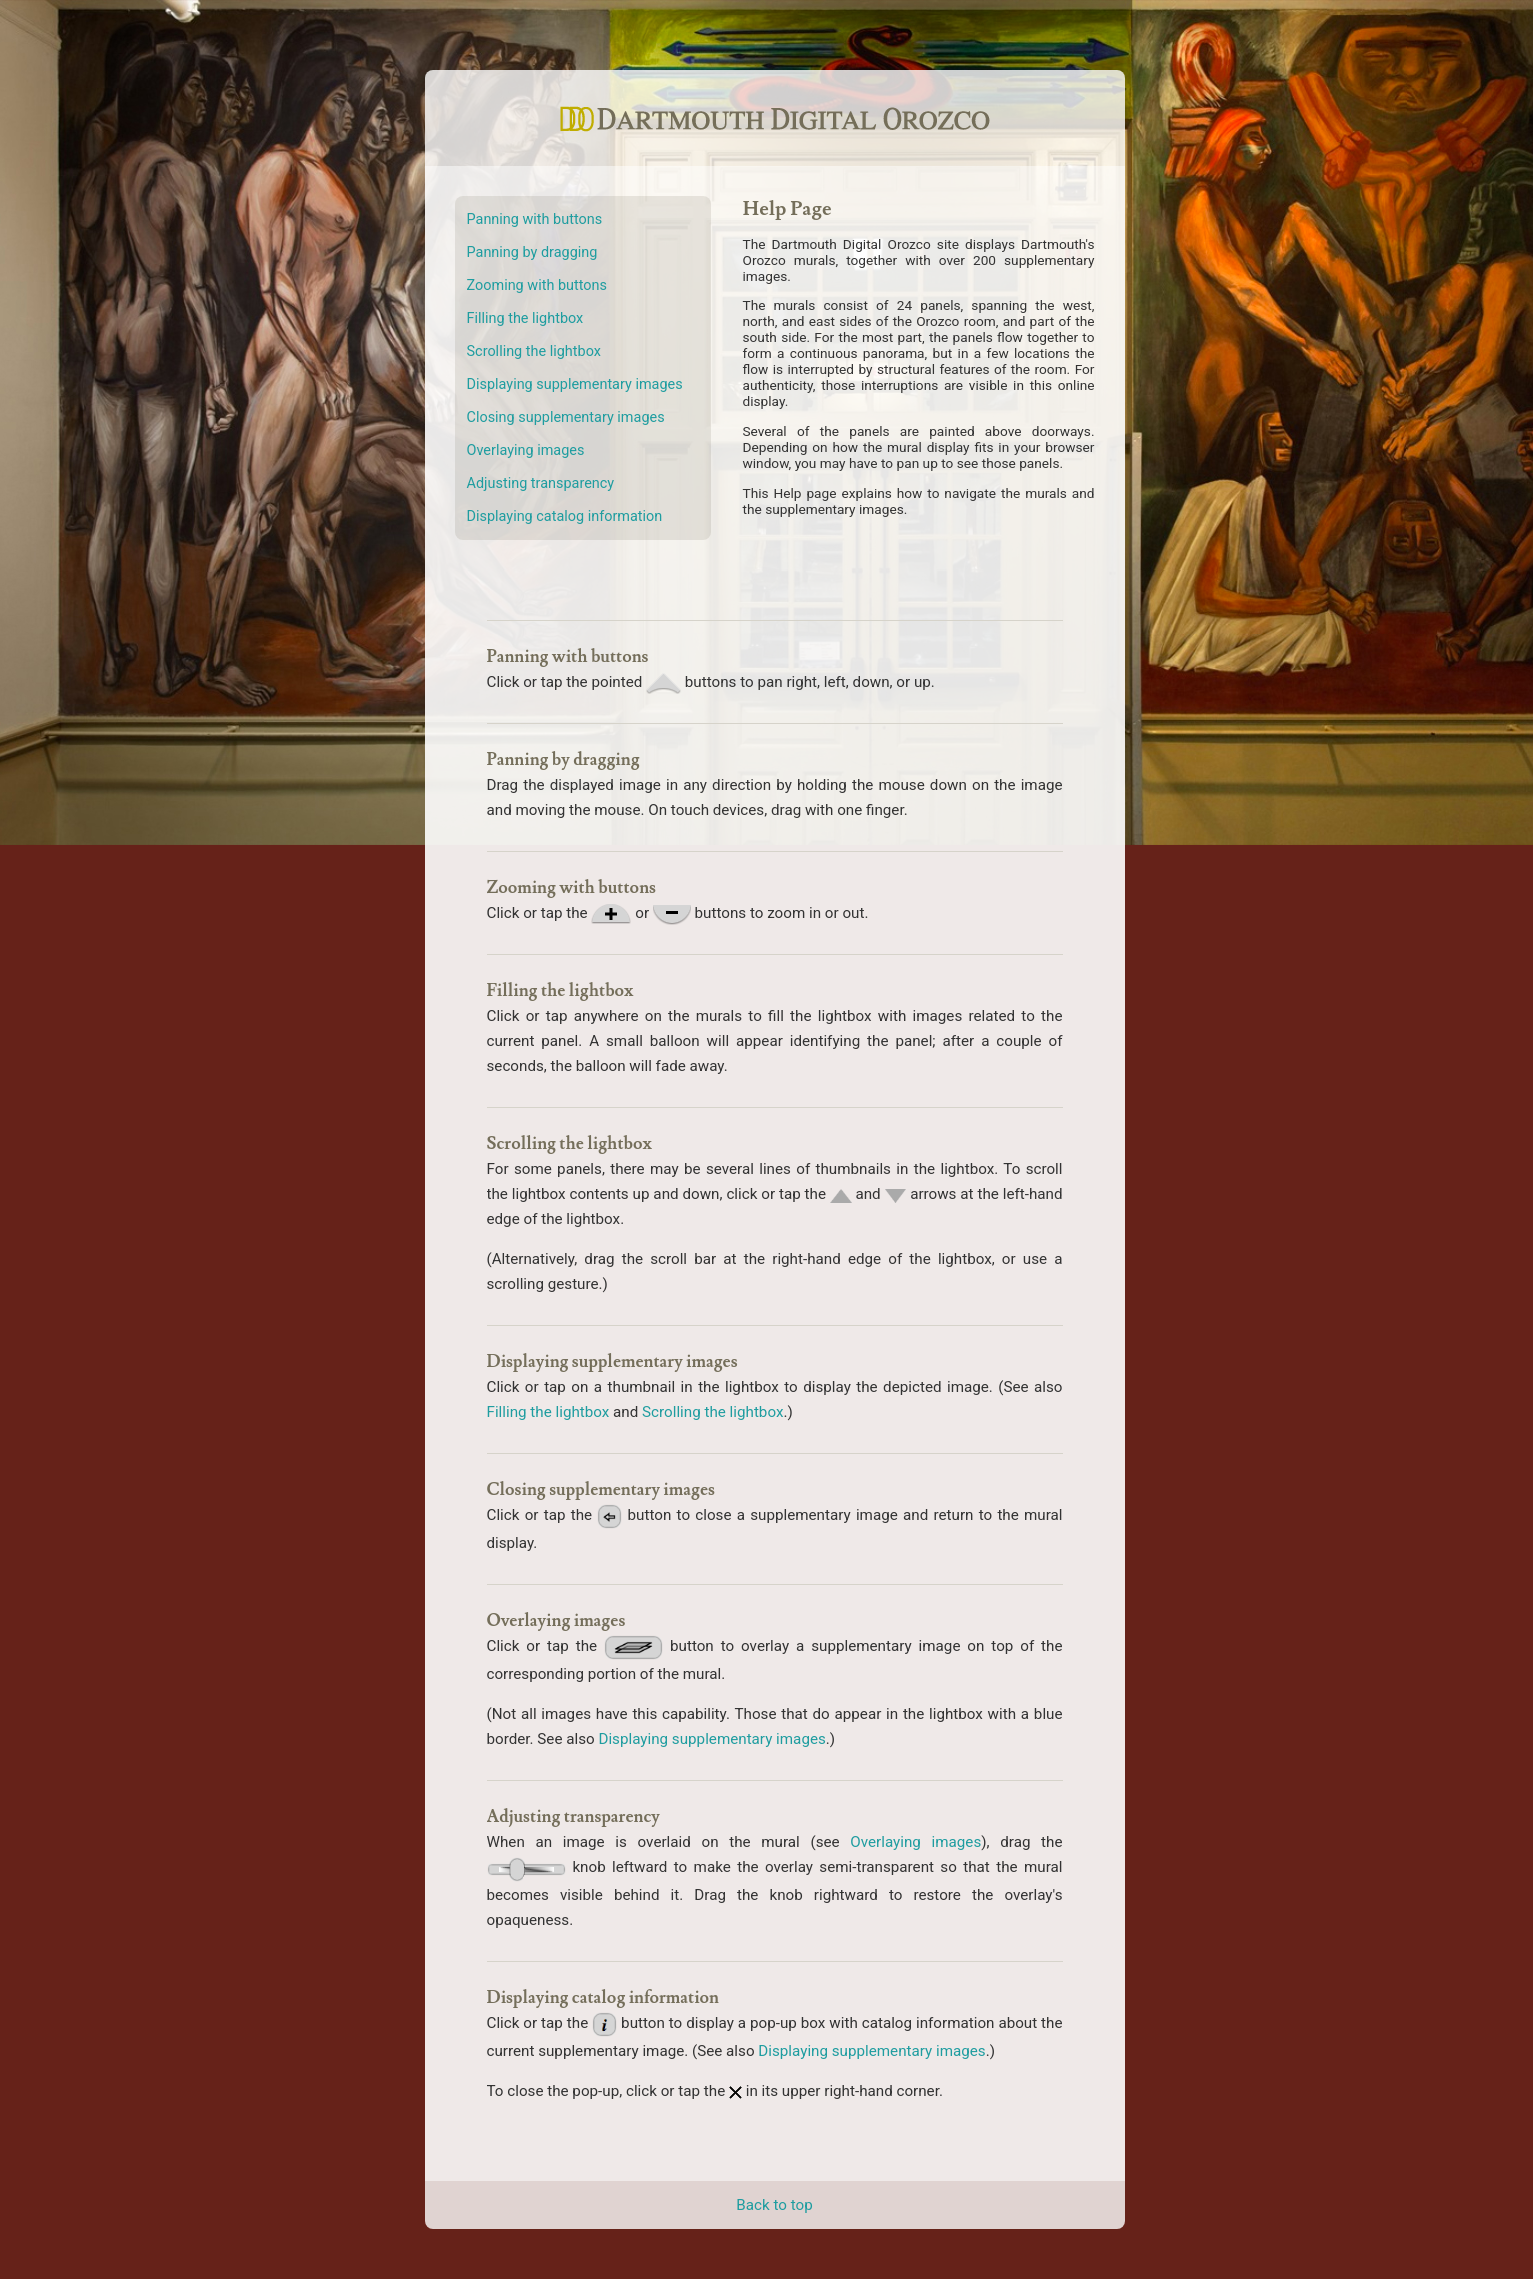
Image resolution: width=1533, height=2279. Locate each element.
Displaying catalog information (565, 516)
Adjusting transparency (541, 483)
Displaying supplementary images (575, 384)
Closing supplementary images (566, 417)
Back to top (774, 2205)
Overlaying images (526, 450)
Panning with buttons (535, 219)
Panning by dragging (532, 252)
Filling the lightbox (525, 318)
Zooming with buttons (537, 285)
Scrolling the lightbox (534, 351)
